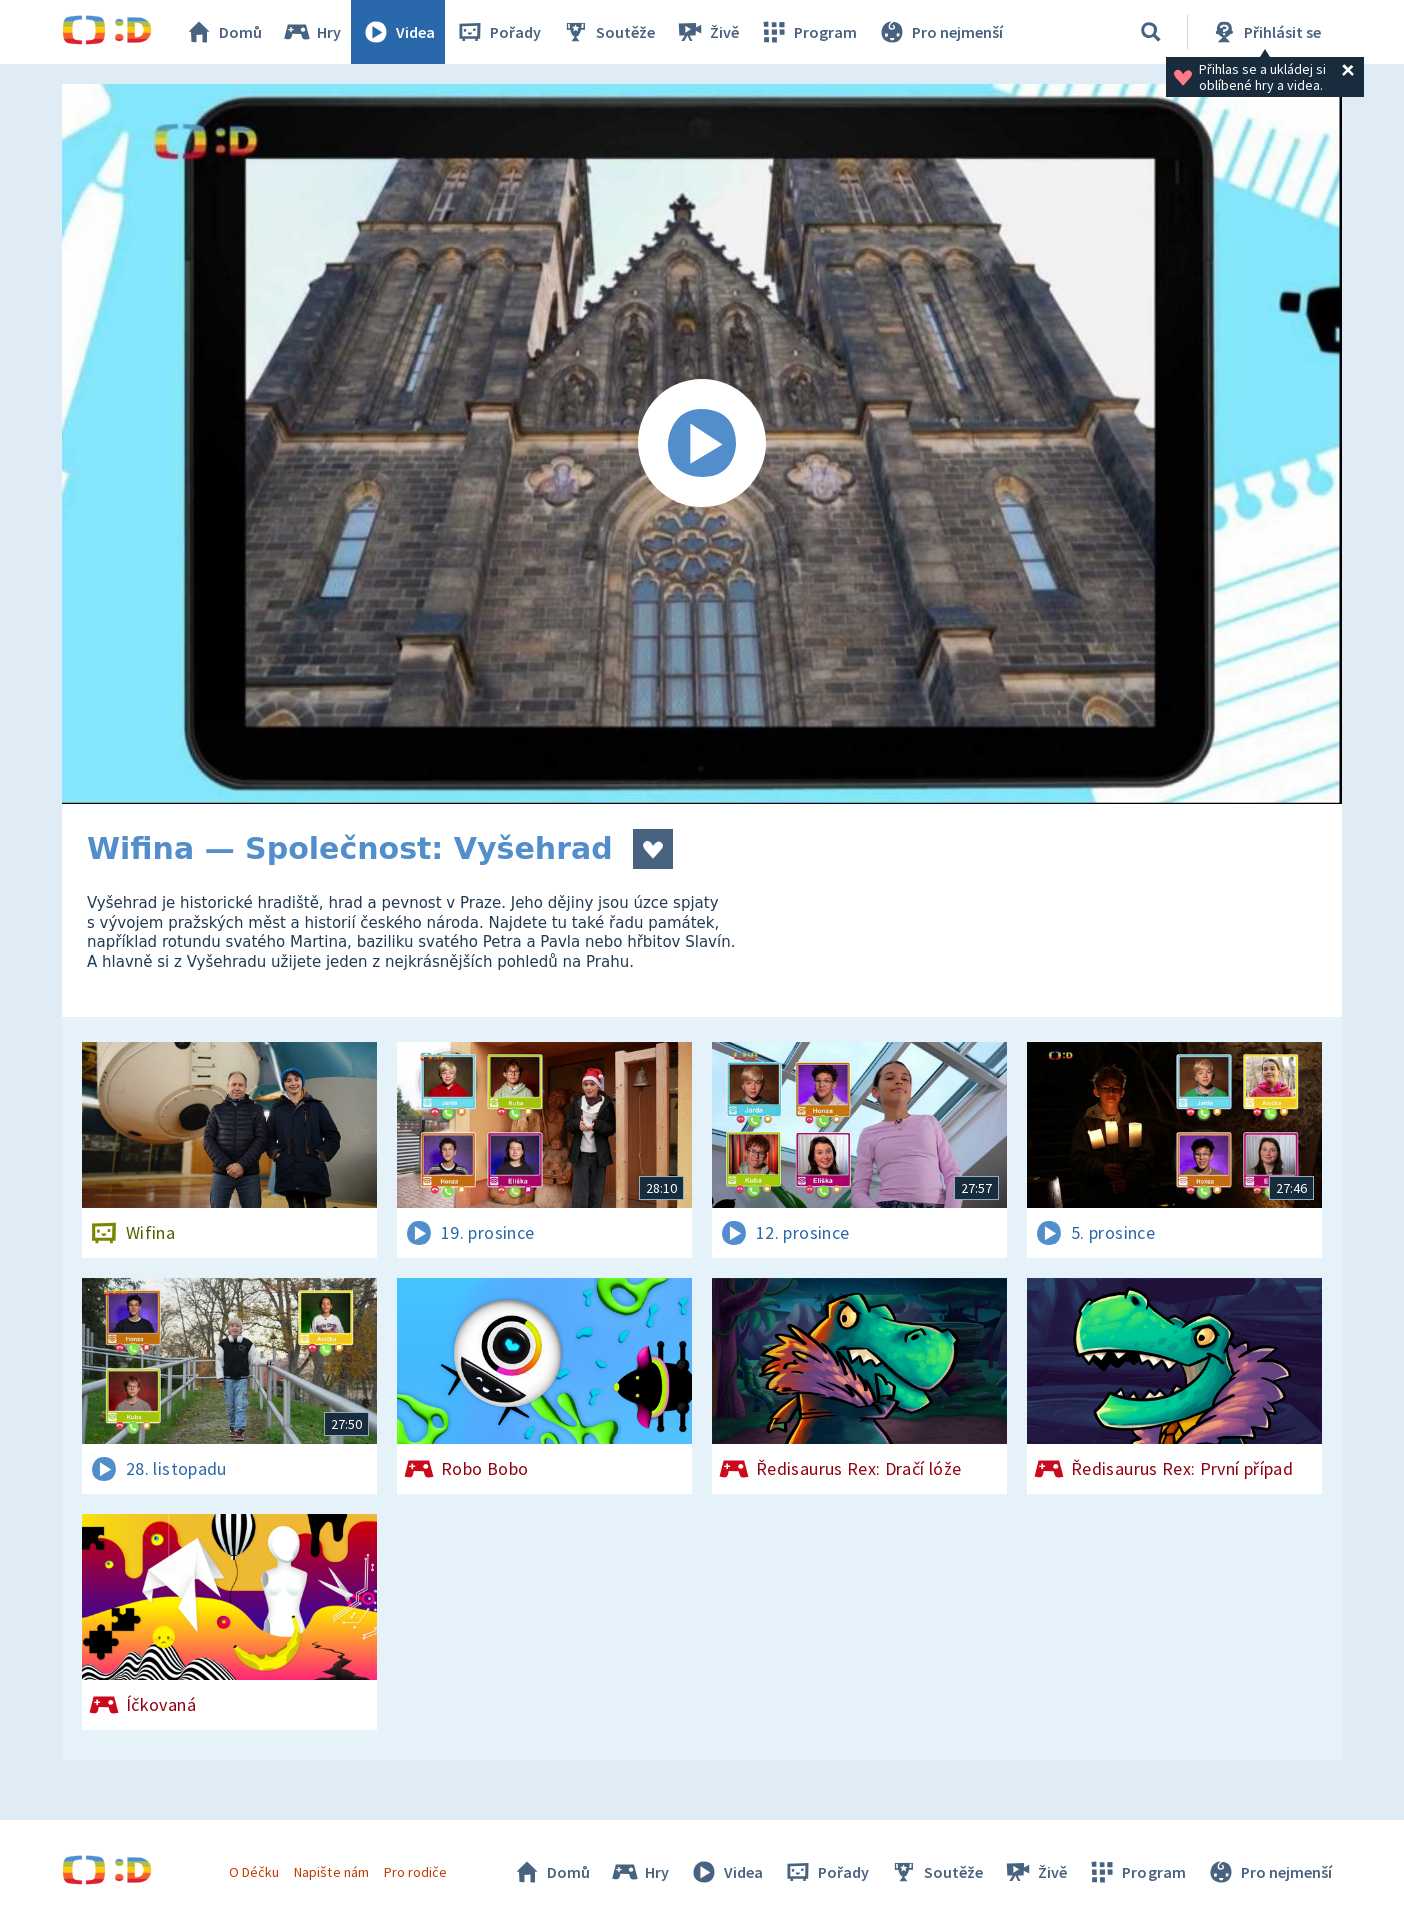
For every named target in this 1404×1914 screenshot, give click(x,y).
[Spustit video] (702, 444)
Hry (311, 32)
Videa (398, 32)
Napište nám (331, 1872)
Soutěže (608, 32)
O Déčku (254, 1872)
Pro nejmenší (940, 32)
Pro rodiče (415, 1872)
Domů (223, 32)
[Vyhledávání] (1151, 32)
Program (808, 32)
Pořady (498, 32)
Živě (707, 32)
